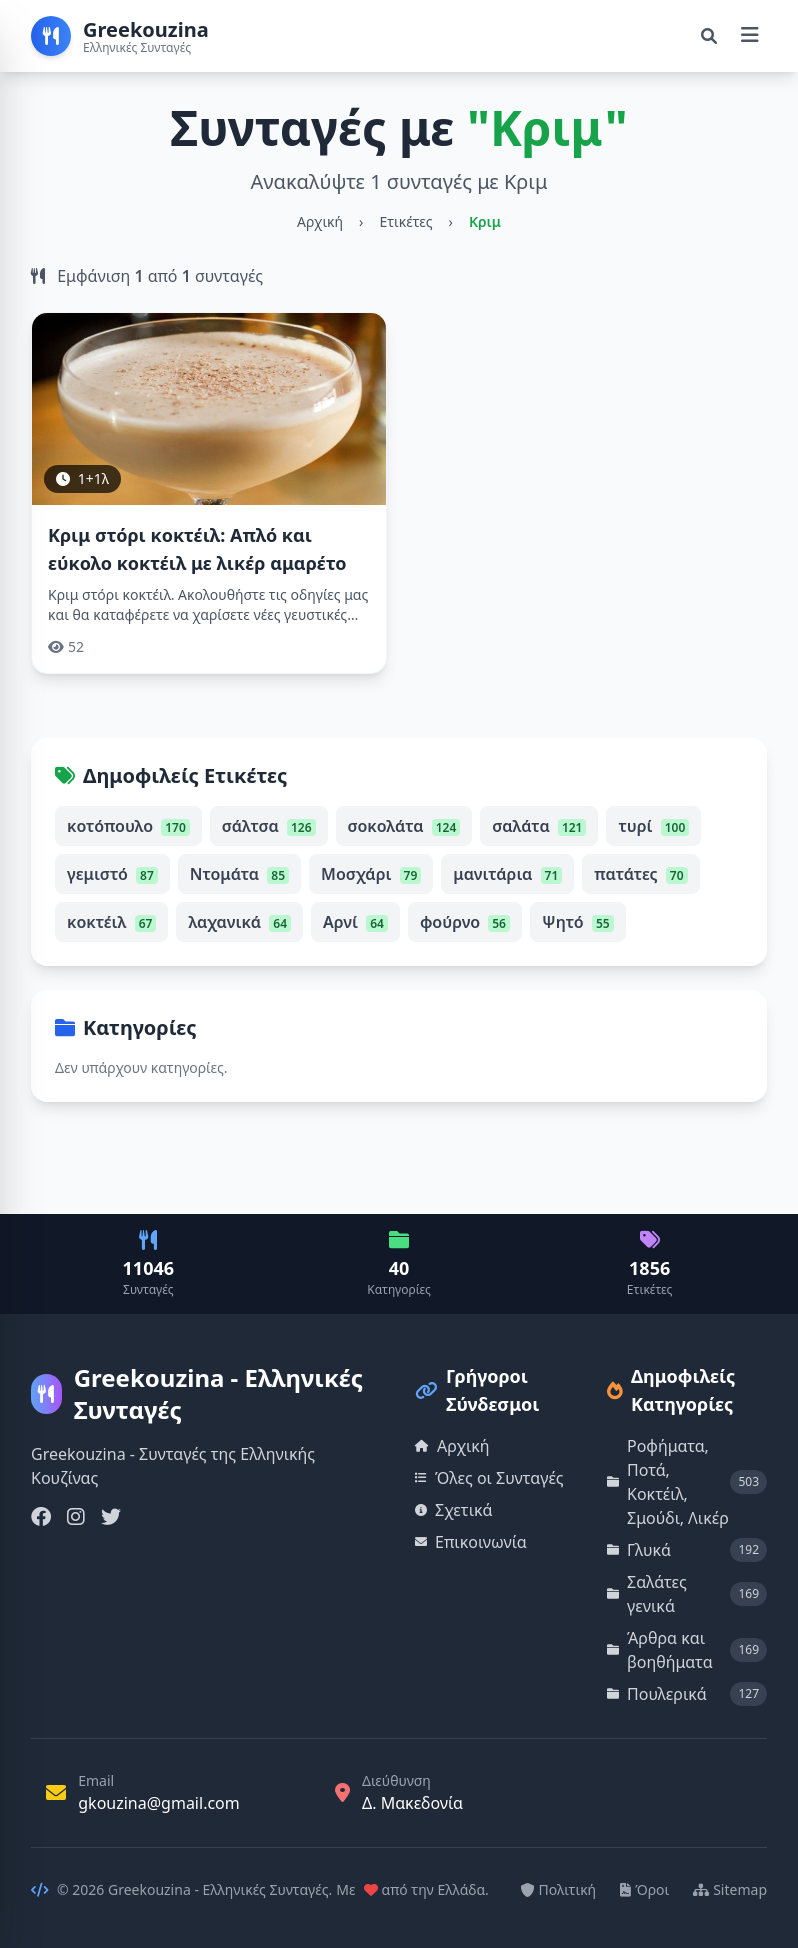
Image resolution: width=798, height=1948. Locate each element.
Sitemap (730, 1889)
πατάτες (640, 874)
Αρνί (355, 922)
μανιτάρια (507, 874)
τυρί (653, 826)
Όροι (644, 1889)
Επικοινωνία (471, 1542)
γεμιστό (112, 874)
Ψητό (578, 922)
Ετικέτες (405, 221)
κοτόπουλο (128, 826)
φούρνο (465, 922)
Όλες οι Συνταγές (489, 1478)
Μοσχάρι (371, 874)
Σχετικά (454, 1510)
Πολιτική (559, 1889)
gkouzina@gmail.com (159, 1803)
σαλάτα (539, 826)
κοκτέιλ (111, 922)
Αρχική (320, 221)
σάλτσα (269, 826)
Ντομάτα (239, 874)
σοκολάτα (404, 826)
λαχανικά (239, 922)
